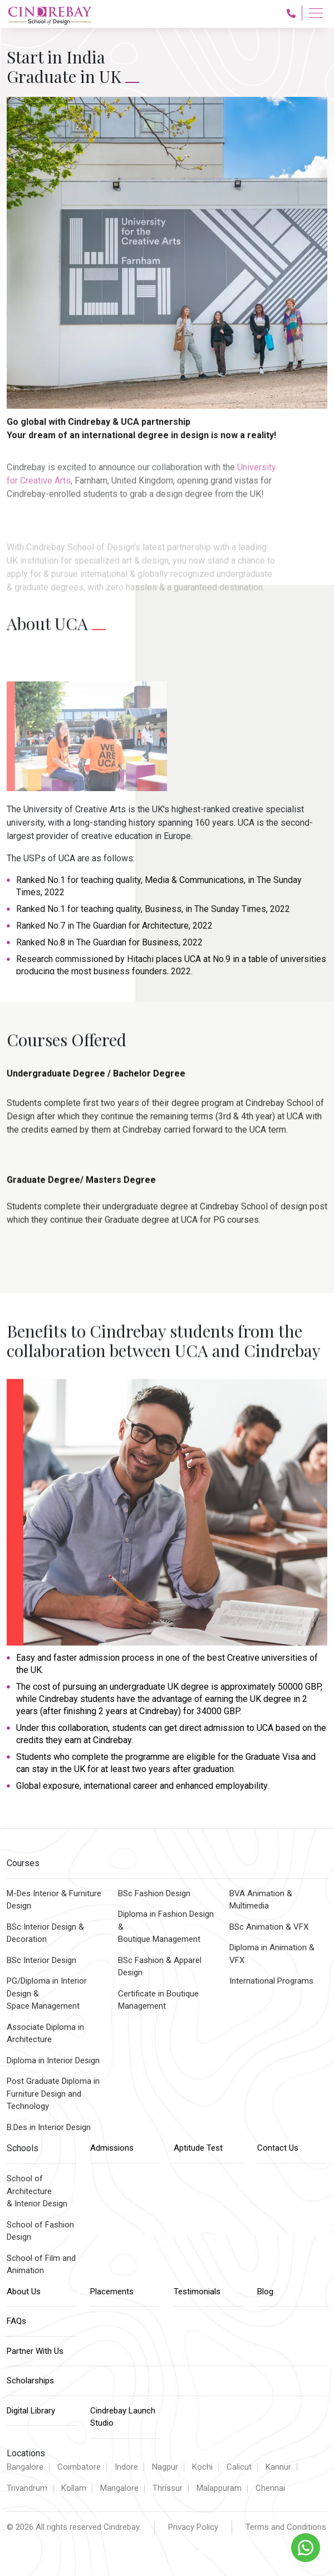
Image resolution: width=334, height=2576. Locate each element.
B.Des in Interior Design (49, 2127)
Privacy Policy (193, 2527)
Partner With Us (35, 2351)
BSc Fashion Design (154, 1893)
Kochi (202, 2467)
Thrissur (168, 2488)
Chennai (270, 2488)
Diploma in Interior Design (53, 2060)
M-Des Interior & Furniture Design (54, 1899)
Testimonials (197, 2291)
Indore (126, 2467)
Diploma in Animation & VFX (272, 1953)
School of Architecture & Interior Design (37, 2191)
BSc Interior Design (41, 1960)
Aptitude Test (198, 2148)
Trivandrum (27, 2488)
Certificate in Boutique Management (158, 2000)
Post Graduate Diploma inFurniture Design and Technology (53, 2093)
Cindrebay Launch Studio (122, 2417)
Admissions (112, 2148)
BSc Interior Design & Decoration (45, 1933)
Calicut (239, 2467)
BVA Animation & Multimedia (260, 1899)
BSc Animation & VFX (268, 1927)
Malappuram (219, 2488)
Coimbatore (79, 2467)
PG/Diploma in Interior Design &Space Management (47, 1993)
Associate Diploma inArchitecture (45, 2033)
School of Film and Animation (41, 2264)
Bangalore (25, 2467)
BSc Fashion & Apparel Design (160, 1966)
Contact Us (277, 2148)
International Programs (271, 1981)
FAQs (16, 2321)
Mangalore (119, 2488)
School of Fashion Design (40, 2231)
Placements (112, 2291)
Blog (265, 2291)
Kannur (278, 2467)
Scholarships (30, 2381)
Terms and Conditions (285, 2527)
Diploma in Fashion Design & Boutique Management (166, 1926)
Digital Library (31, 2411)
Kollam (73, 2488)
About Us (24, 2291)
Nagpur (165, 2467)
